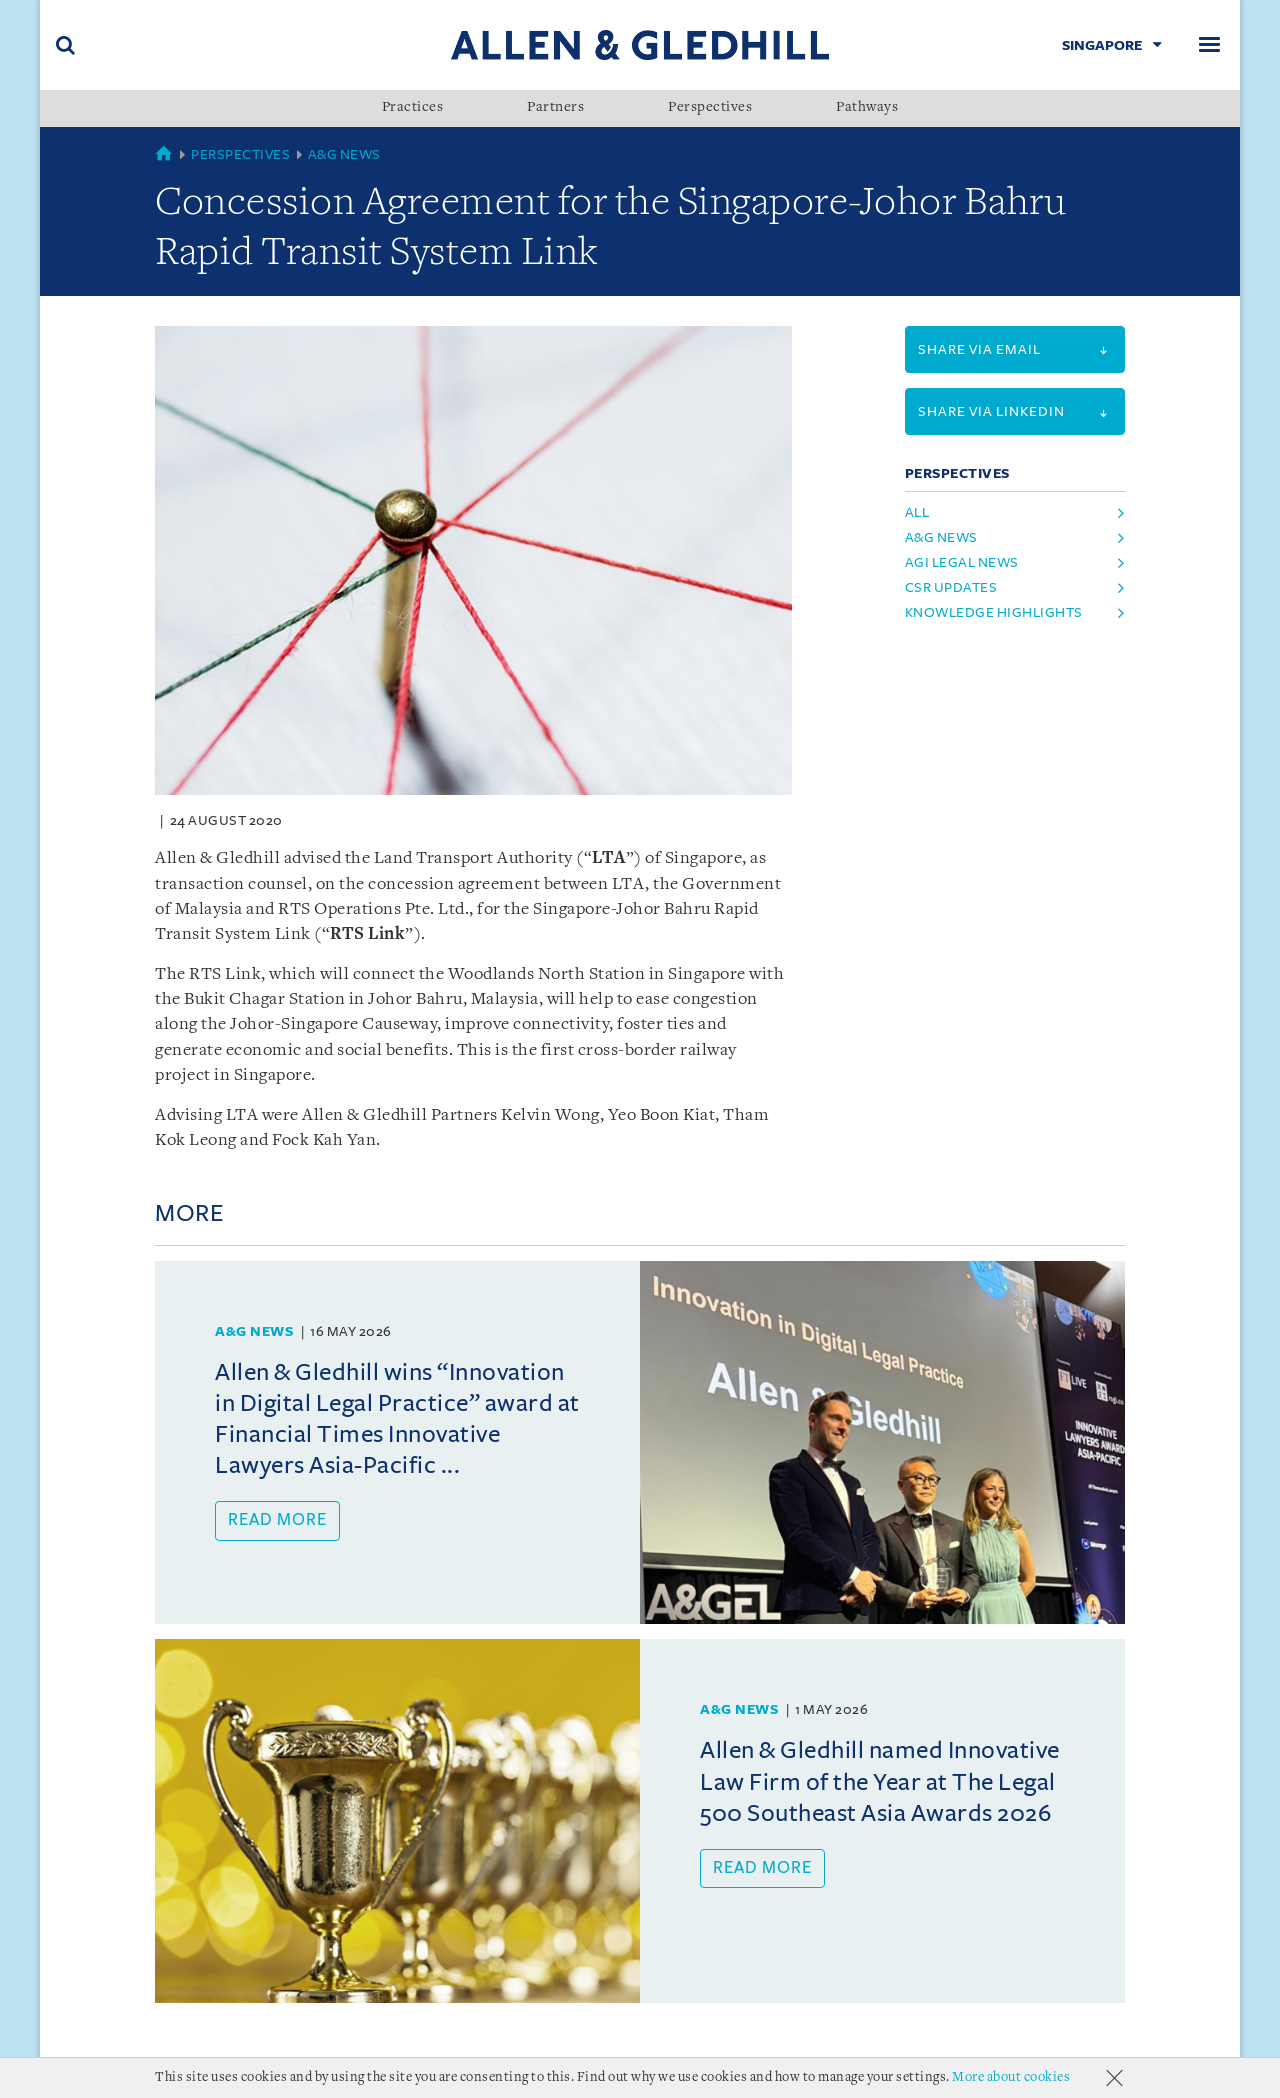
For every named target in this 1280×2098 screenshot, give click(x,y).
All (917, 512)
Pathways (867, 108)
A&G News (344, 154)
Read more (277, 1520)
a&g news (941, 537)
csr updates (951, 587)
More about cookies (1011, 2077)
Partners (555, 108)
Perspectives (710, 108)
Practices (413, 108)
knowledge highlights (994, 612)
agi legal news (962, 562)
